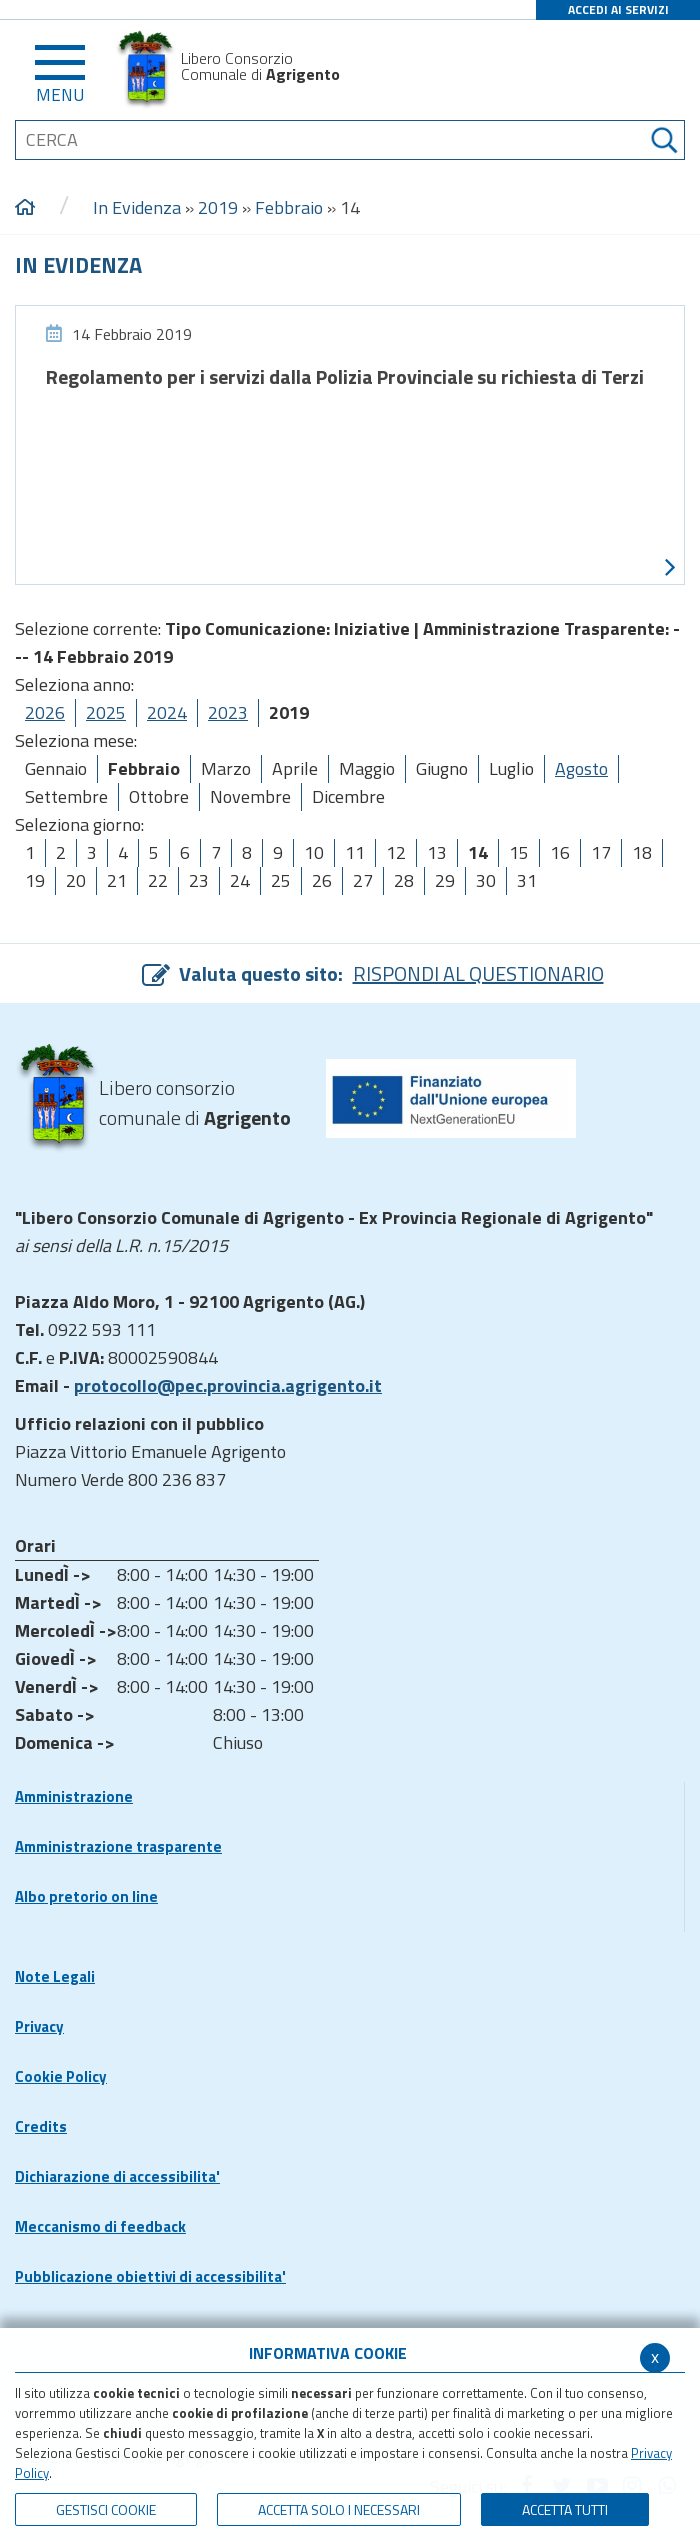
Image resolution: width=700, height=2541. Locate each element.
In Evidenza (137, 207)
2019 (218, 207)
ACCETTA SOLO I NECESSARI (339, 2509)
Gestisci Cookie (106, 2509)
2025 (106, 712)
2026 (45, 712)
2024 (167, 712)
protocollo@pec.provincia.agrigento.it (228, 1385)
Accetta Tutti (565, 2509)
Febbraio (289, 207)
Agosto (581, 768)
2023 (228, 712)
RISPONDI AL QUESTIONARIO (478, 973)
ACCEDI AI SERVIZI (618, 9)
